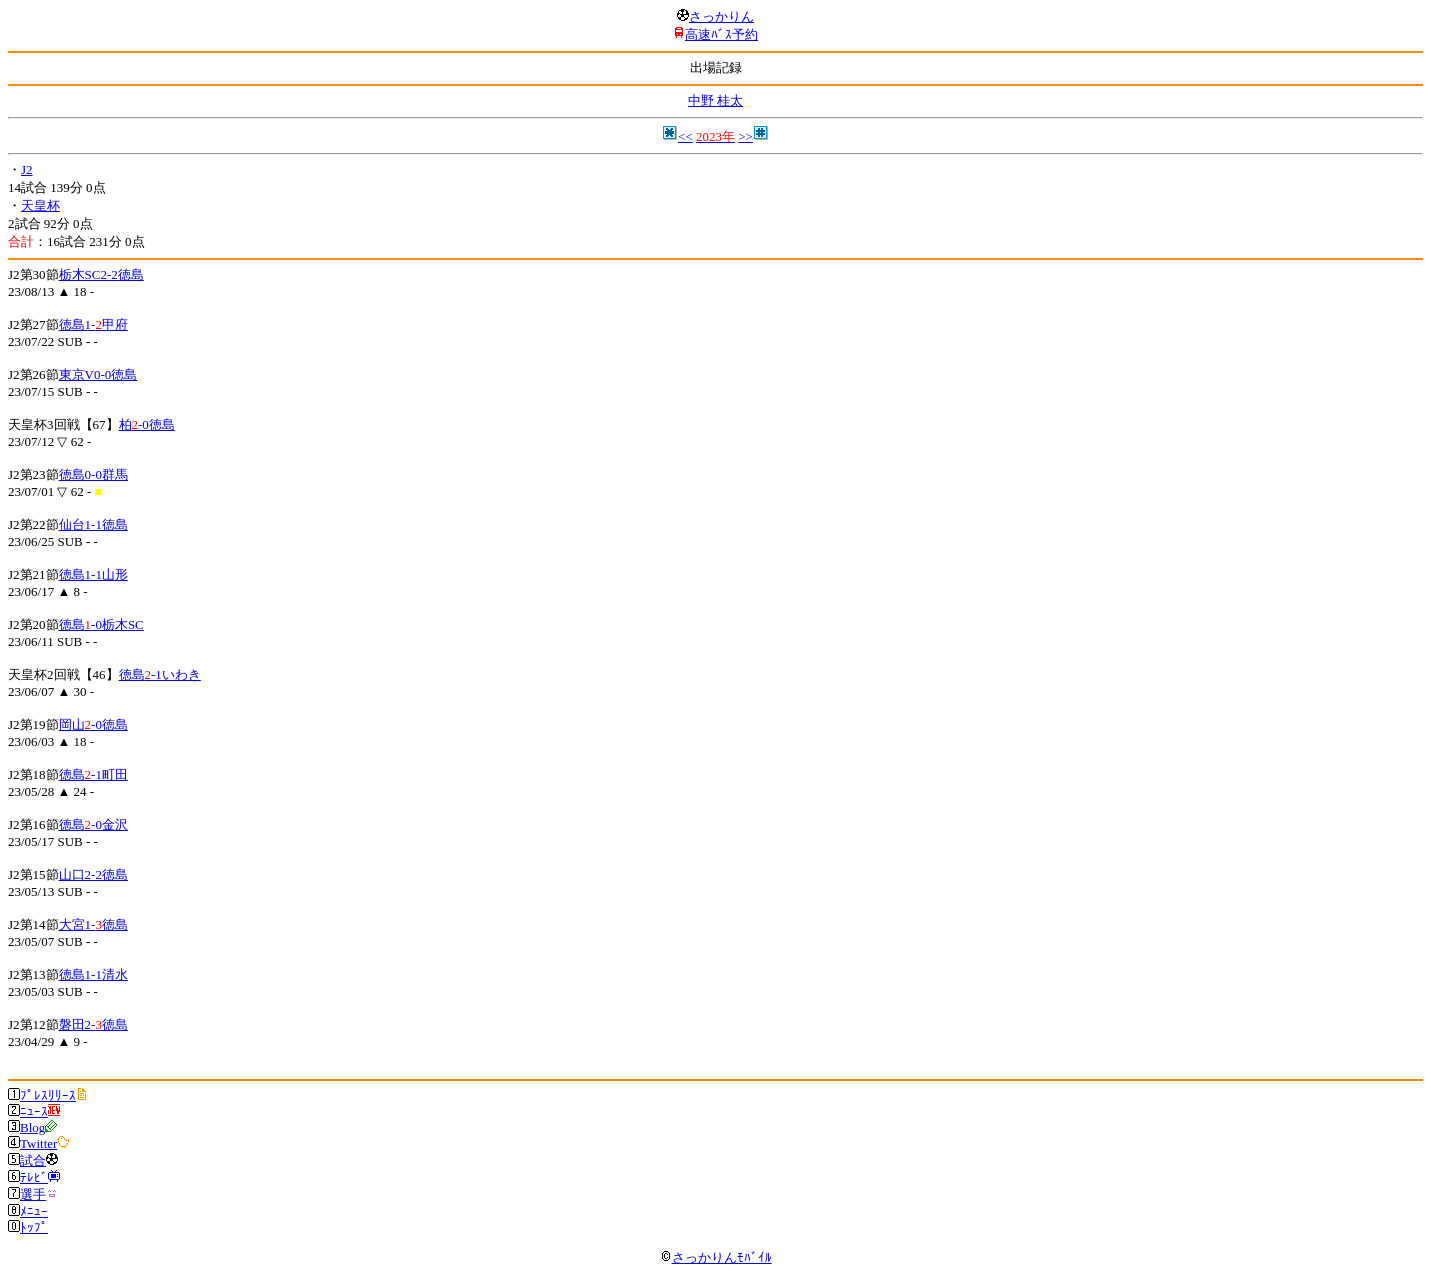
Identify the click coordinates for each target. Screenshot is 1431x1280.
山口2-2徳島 (93, 874)
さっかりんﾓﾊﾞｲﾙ (716, 1257)
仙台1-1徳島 (93, 524)
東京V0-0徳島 (98, 374)
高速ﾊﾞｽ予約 (721, 34)
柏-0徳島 (147, 424)
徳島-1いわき (160, 674)
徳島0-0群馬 (93, 474)
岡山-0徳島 (93, 724)
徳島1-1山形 (93, 574)
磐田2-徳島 (93, 1024)
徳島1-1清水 (93, 974)
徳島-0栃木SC (101, 624)
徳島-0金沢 (93, 824)
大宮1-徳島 (93, 924)
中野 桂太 (715, 100)
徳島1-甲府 (93, 324)
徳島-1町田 (93, 774)
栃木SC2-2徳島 (101, 274)
